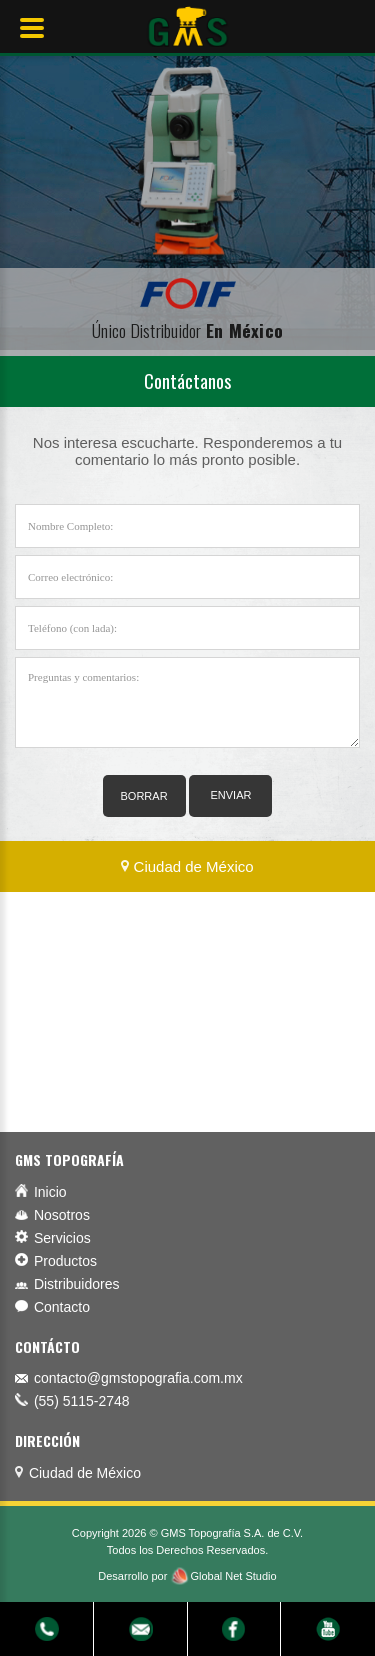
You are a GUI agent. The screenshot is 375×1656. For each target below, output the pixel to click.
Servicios (53, 1238)
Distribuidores (67, 1284)
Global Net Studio (233, 1576)
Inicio (41, 1192)
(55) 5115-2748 (82, 1401)
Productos (56, 1261)
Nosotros (52, 1215)
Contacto (52, 1307)
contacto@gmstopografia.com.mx (138, 1378)
